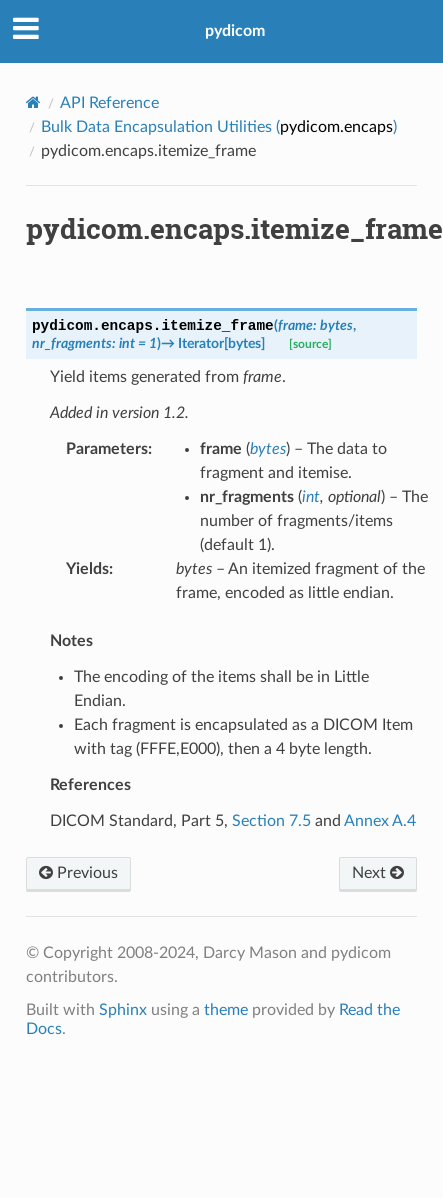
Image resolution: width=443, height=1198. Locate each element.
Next (378, 873)
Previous (78, 873)
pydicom (235, 31)
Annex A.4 (380, 821)
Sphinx (123, 1010)
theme (226, 1010)
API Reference (109, 103)
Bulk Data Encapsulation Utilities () (219, 127)
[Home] (33, 102)
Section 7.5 (271, 821)
